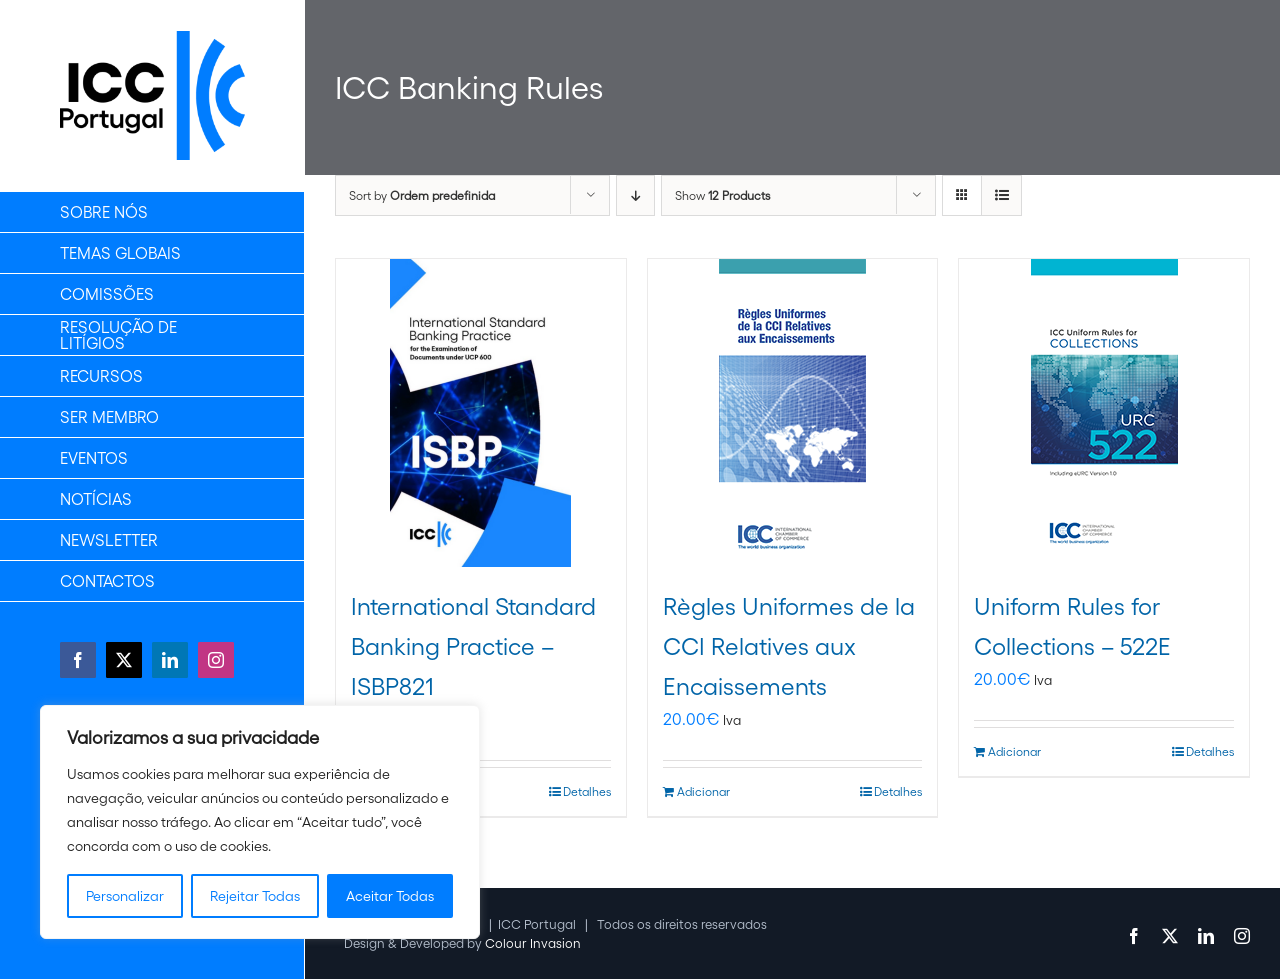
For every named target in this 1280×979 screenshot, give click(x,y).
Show (722, 195)
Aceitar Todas (390, 896)
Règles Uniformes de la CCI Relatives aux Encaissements (789, 646)
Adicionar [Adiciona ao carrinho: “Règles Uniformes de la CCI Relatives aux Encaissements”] (703, 791)
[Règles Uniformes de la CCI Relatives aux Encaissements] (793, 413)
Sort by (422, 195)
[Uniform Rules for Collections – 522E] (1104, 413)
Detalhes (587, 791)
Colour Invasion (533, 943)
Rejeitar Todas (255, 896)
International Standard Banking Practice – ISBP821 (473, 646)
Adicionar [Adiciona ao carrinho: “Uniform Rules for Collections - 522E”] (1014, 751)
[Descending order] (635, 195)
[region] (260, 822)
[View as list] (1001, 195)
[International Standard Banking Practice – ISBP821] (481, 413)
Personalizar (125, 896)
